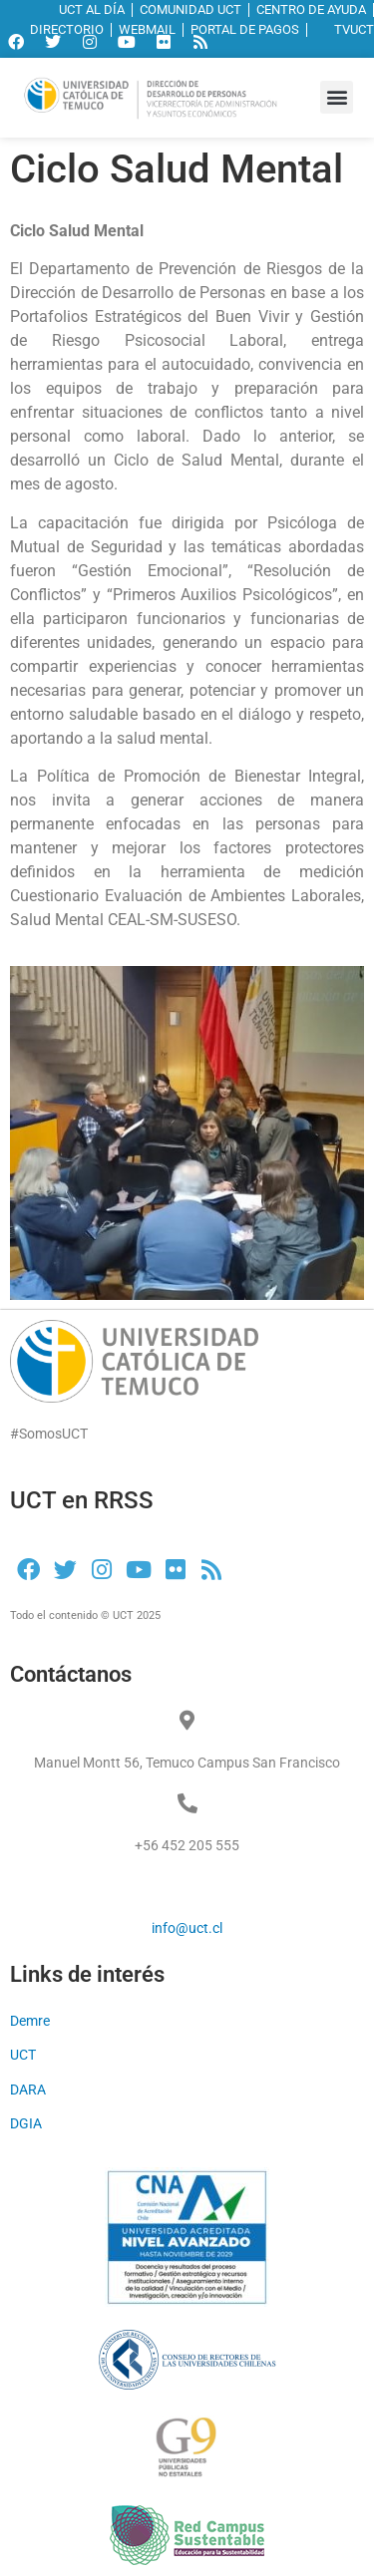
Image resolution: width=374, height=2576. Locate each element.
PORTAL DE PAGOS (244, 29)
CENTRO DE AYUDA (311, 9)
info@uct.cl (187, 1928)
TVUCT (344, 29)
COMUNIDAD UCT (190, 9)
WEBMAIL (147, 29)
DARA (28, 2089)
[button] (336, 97)
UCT (23, 2055)
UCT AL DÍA (92, 9)
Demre (30, 2021)
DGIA (26, 2123)
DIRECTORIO (67, 29)
